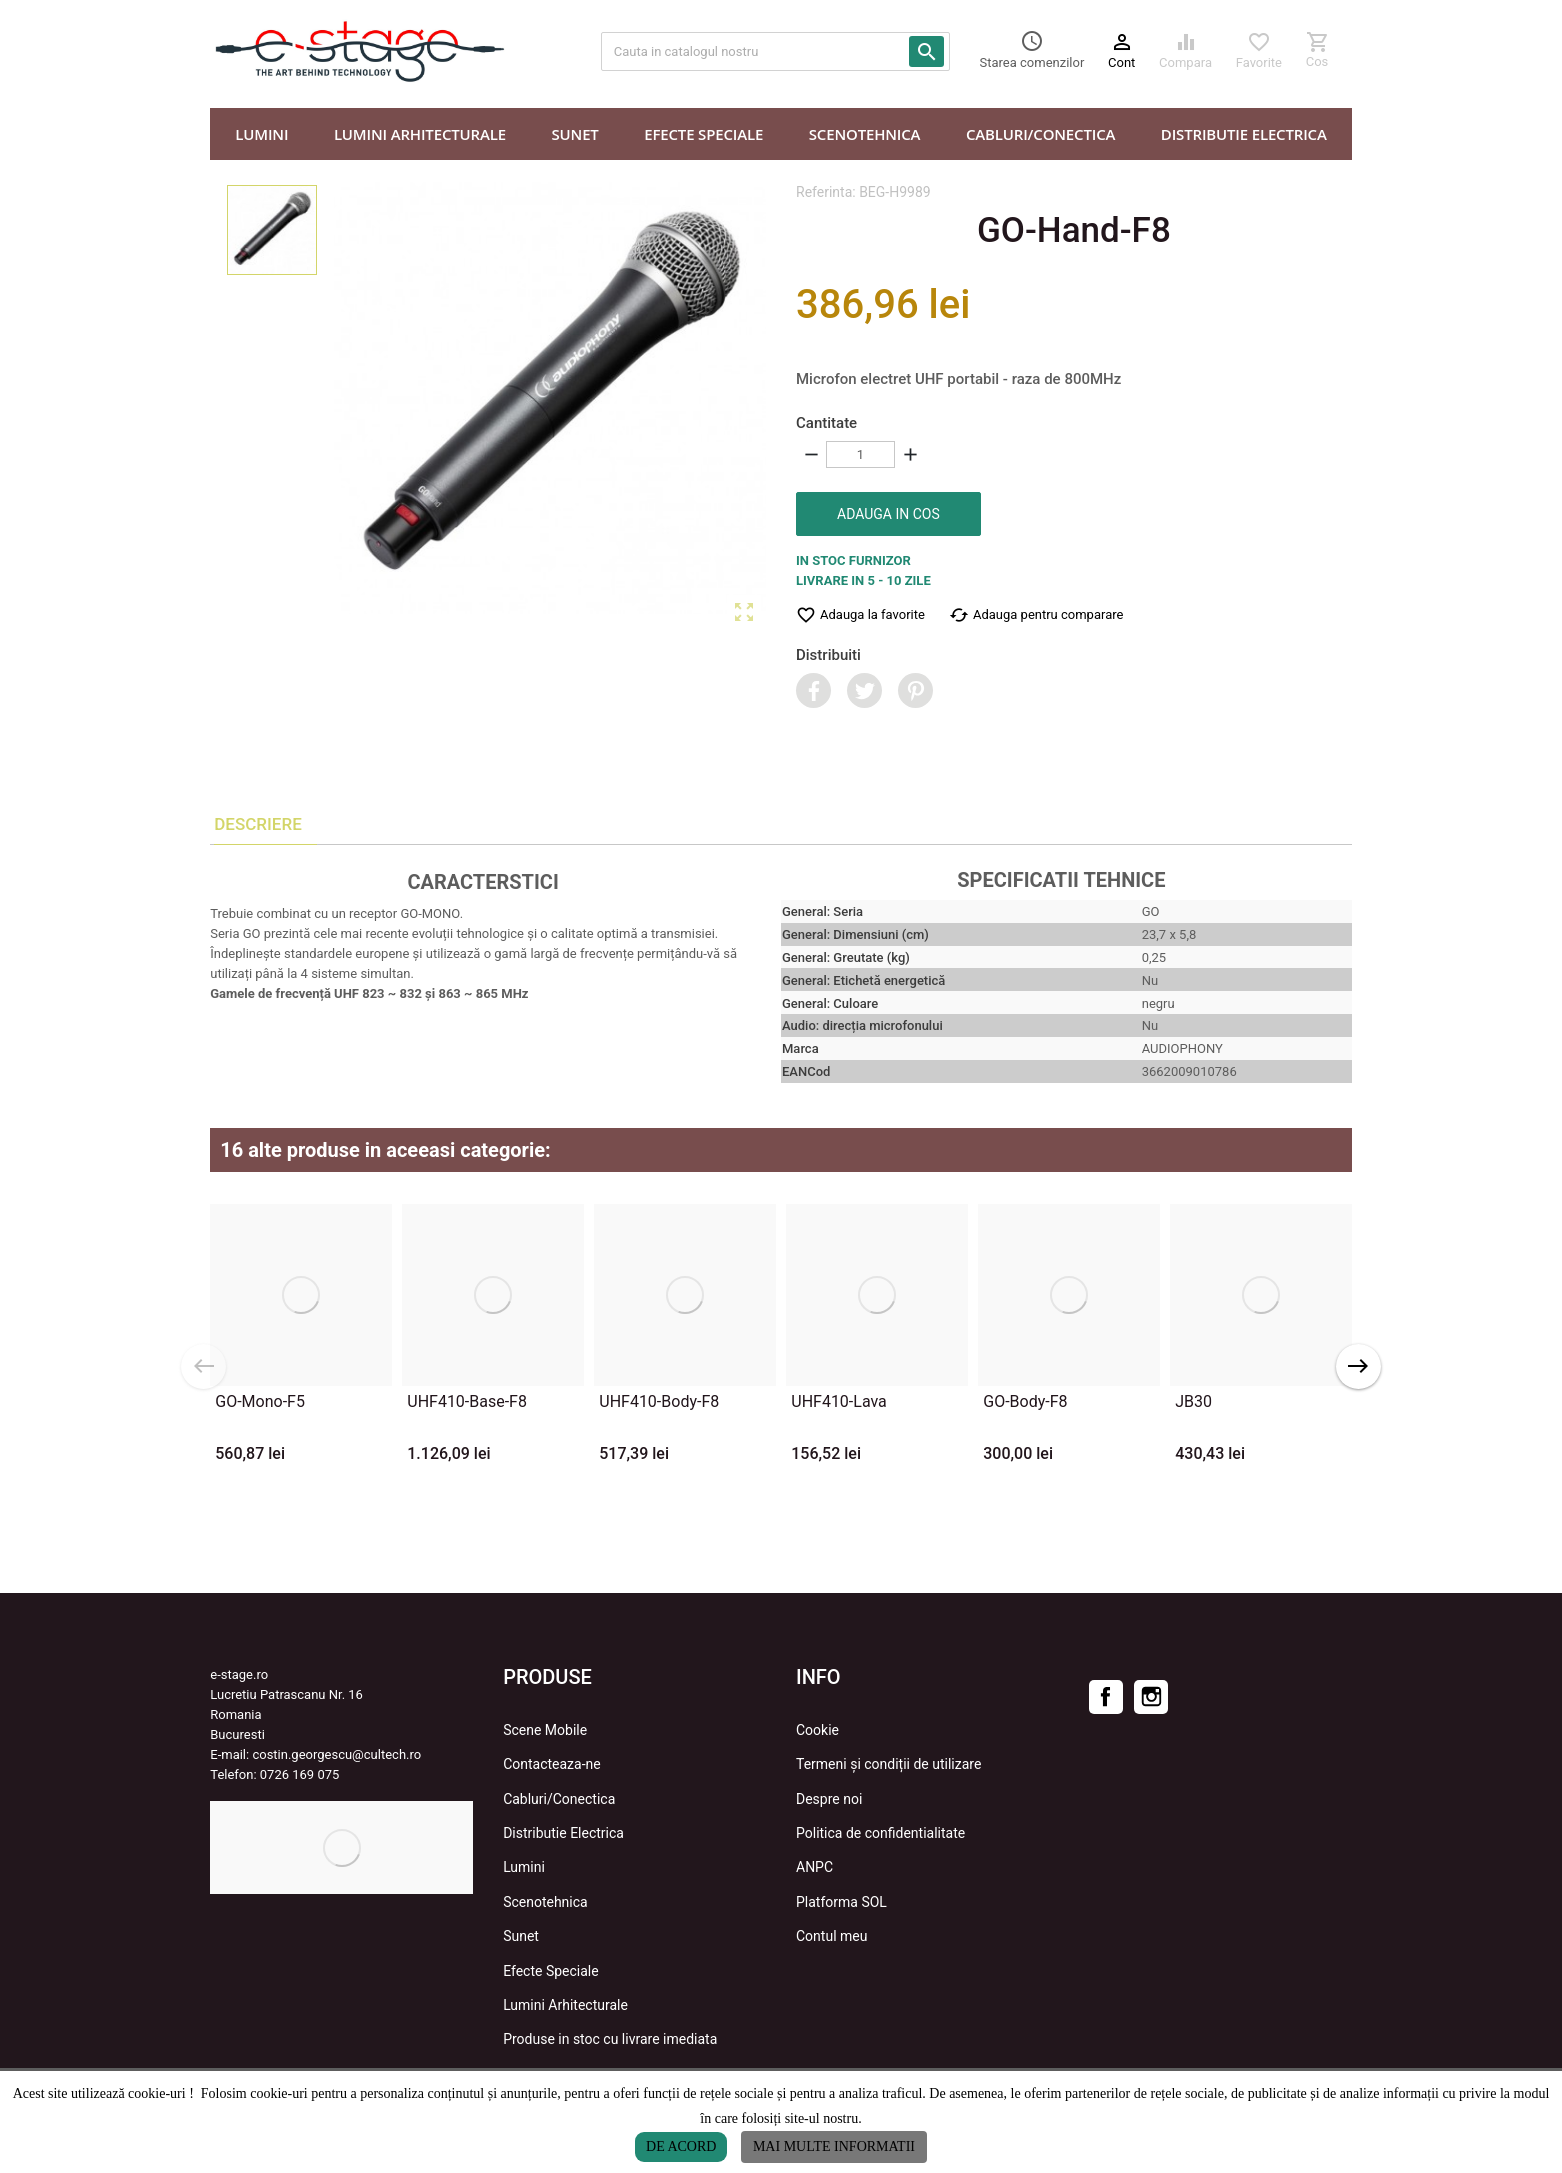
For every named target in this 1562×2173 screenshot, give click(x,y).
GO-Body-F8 (1025, 1401)
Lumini (524, 1867)
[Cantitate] (860, 454)
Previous (203, 1366)
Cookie (817, 1730)
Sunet (521, 1936)
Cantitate (826, 423)
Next (1358, 1366)
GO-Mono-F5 (260, 1401)
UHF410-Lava (839, 1401)
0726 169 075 (300, 1774)
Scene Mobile (545, 1730)
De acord (681, 2146)
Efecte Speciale (551, 1971)
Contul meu (831, 1936)
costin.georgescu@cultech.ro (336, 1754)
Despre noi (829, 1799)
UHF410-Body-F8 (659, 1401)
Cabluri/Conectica (559, 1799)
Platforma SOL (841, 1902)
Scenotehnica (545, 1902)
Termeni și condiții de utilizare (888, 1764)
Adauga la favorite (860, 615)
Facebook (1106, 1697)
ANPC (814, 1867)
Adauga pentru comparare (1036, 615)
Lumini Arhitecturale (565, 2005)
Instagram (1151, 1697)
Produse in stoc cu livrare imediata (610, 2039)
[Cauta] (775, 51)
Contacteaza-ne (552, 1764)
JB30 (1193, 1401)
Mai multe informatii (834, 2146)
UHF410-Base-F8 (467, 1401)
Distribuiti (828, 655)
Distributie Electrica (563, 1833)
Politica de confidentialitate (880, 1833)
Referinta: (826, 192)
